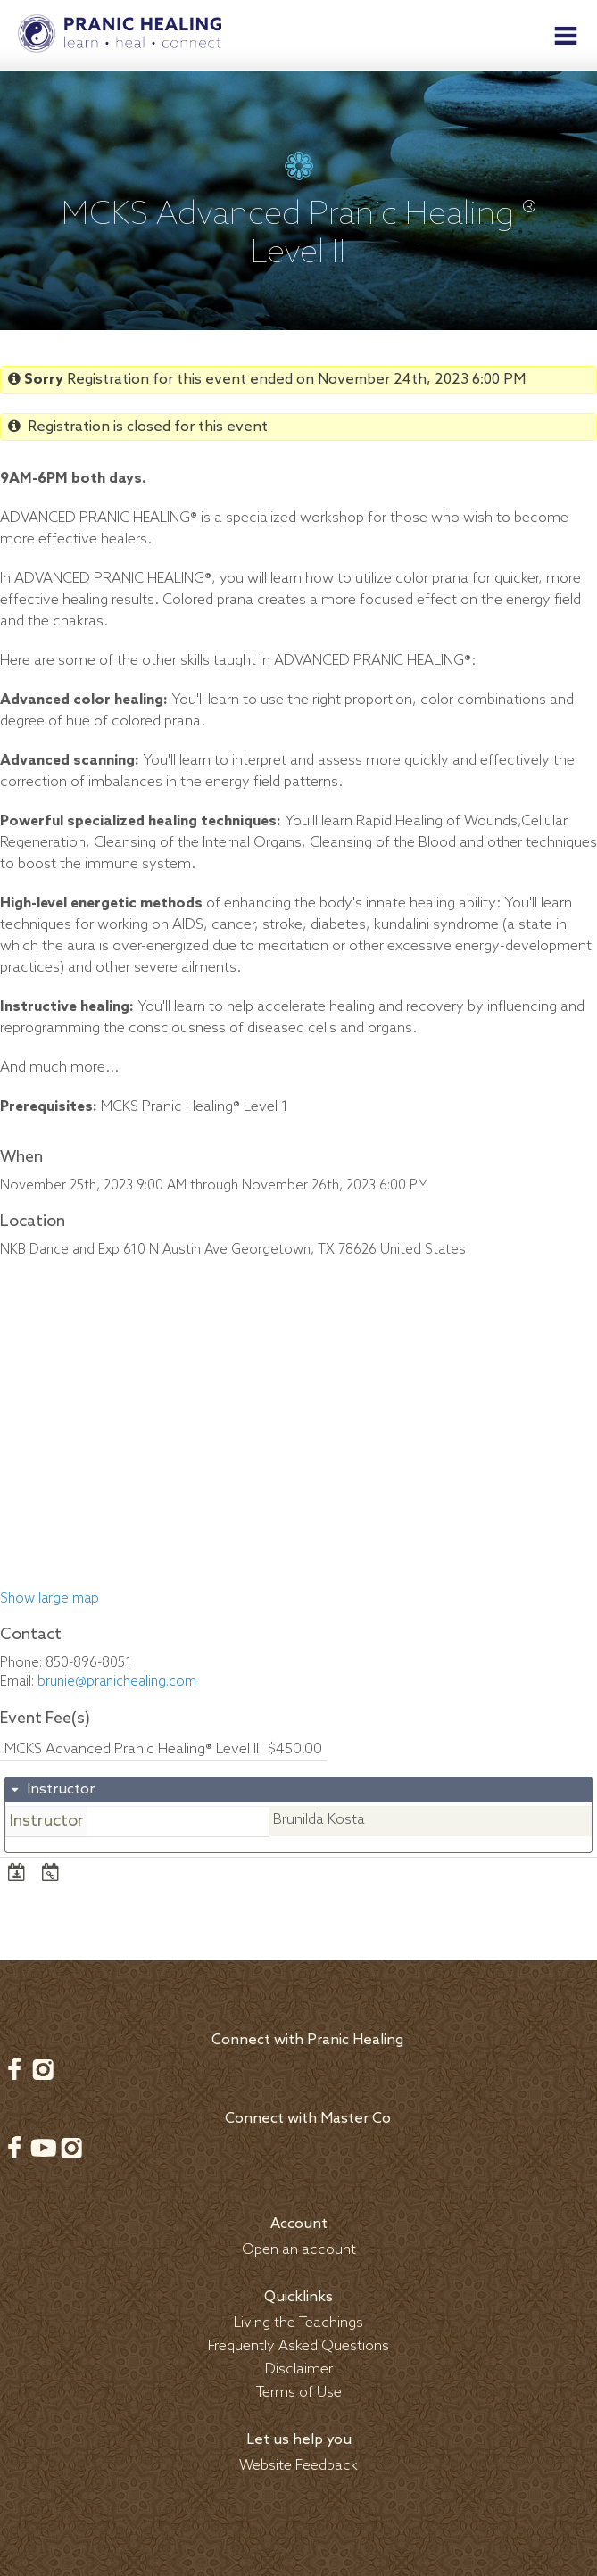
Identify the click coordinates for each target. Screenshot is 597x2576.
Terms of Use (299, 2392)
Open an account (299, 2249)
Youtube (43, 2147)
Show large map (49, 1599)
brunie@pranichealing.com (116, 1682)
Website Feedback (298, 2465)
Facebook (14, 2069)
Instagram (43, 2069)
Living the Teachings (298, 2323)
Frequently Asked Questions (298, 2346)
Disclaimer (299, 2369)
